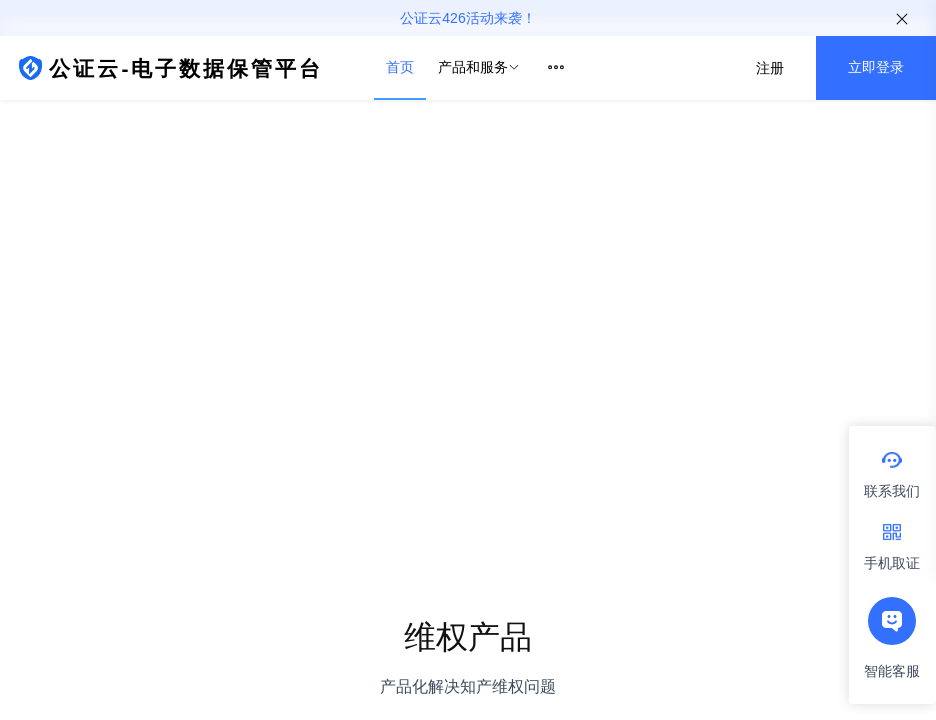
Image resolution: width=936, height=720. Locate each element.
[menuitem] (400, 68)
